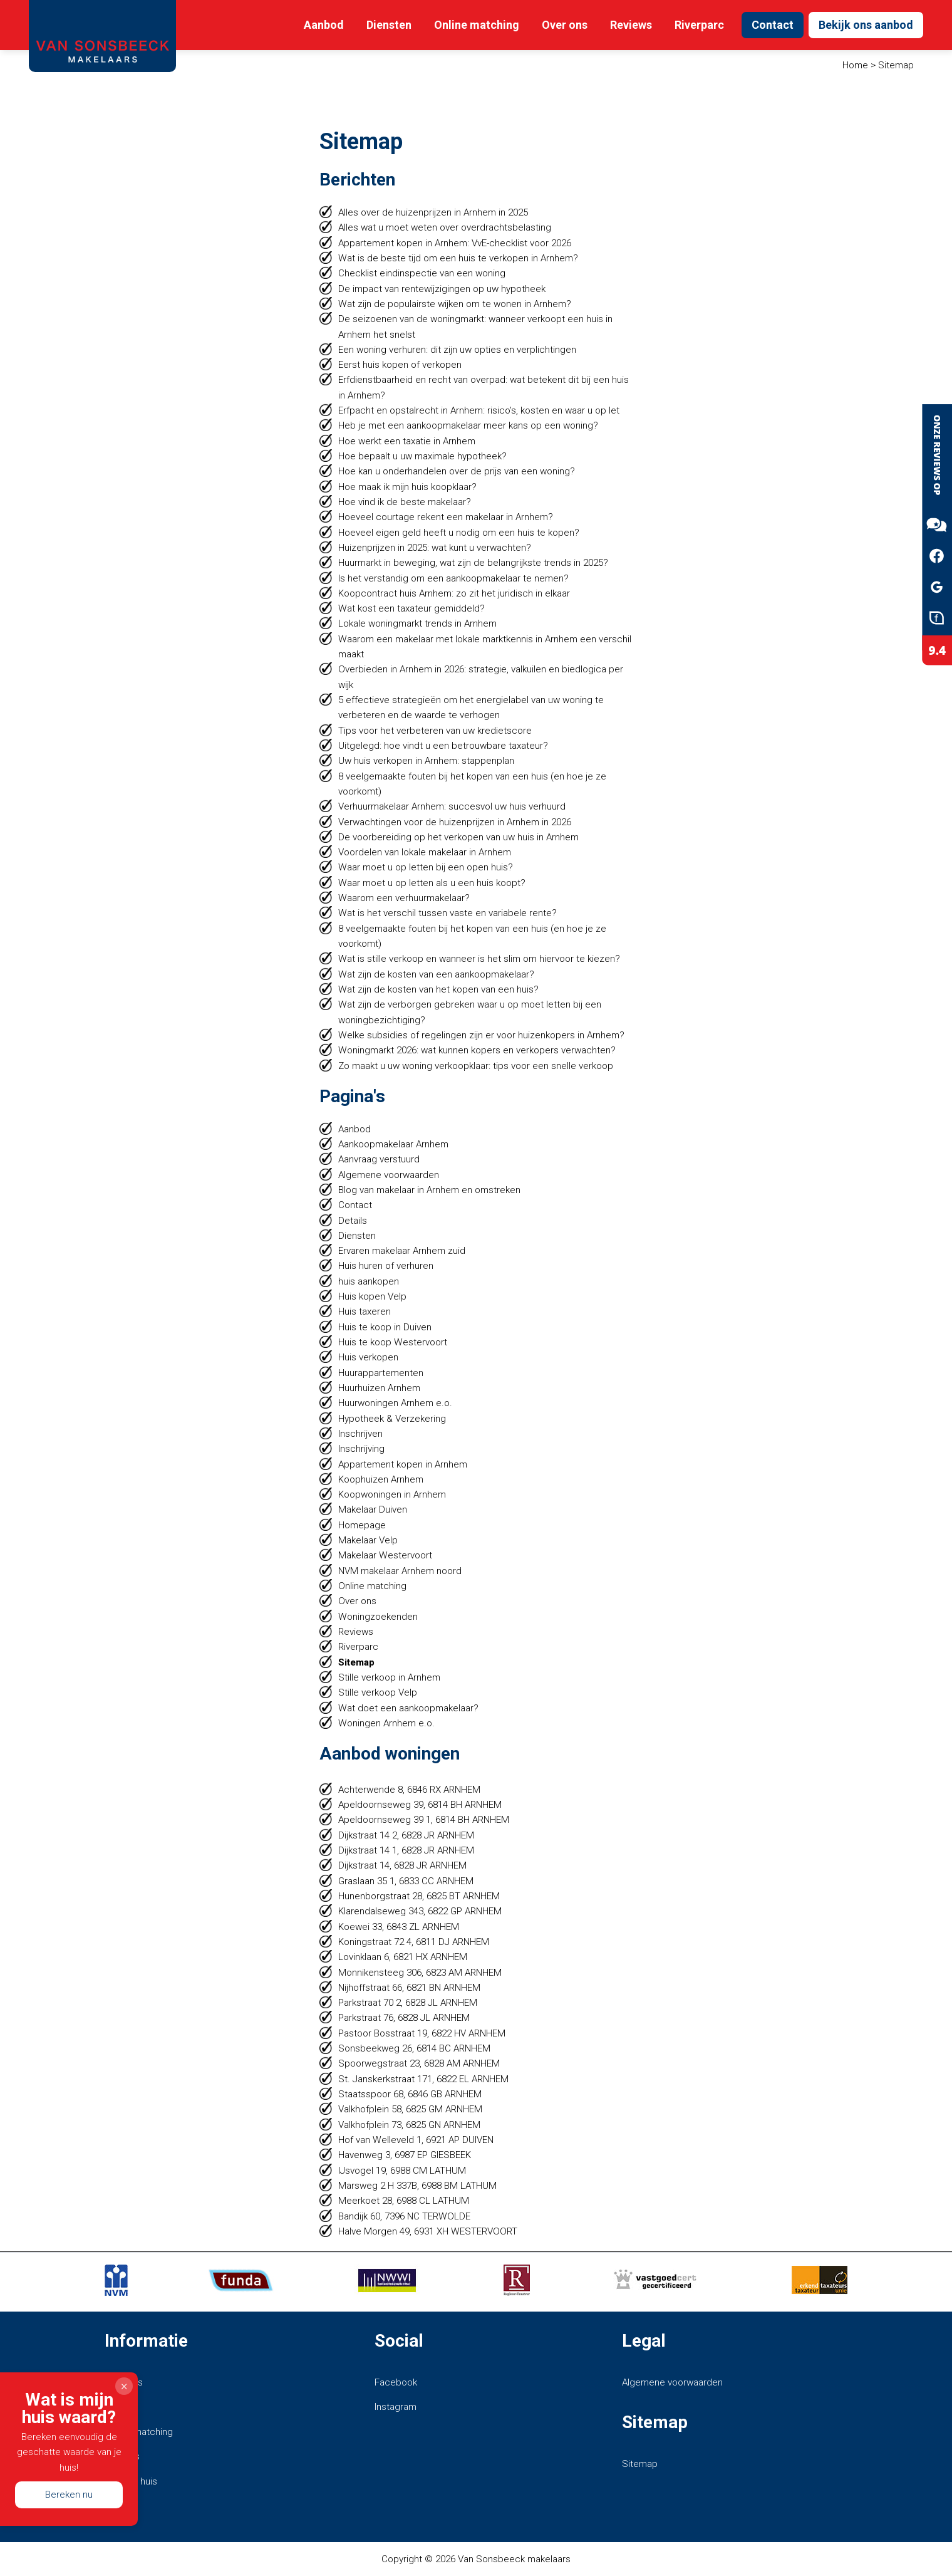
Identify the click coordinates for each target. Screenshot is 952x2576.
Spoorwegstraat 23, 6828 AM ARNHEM (419, 2063)
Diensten (388, 24)
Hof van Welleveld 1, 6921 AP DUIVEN (416, 2140)
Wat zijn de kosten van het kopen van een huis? (438, 989)
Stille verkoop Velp (377, 1692)
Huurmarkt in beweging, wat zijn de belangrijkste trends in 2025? (473, 562)
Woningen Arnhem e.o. (386, 1723)
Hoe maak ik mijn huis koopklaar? (407, 487)
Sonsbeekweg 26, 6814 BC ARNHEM (414, 2048)
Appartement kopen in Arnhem (402, 1464)
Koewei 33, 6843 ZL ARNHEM (398, 1926)
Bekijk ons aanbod (866, 24)
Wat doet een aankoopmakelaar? (408, 1708)
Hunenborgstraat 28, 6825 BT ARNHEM (419, 1896)
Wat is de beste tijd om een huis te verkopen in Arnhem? (458, 258)
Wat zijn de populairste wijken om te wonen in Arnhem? (454, 304)
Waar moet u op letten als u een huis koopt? (431, 883)
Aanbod (324, 24)
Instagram (396, 2406)
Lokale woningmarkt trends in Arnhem (417, 623)
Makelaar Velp (368, 1540)
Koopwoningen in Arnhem (392, 1494)
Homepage (362, 1525)
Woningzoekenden (378, 1616)
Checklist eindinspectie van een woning (421, 273)
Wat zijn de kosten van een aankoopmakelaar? (436, 974)
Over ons (564, 24)
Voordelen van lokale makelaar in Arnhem (424, 852)
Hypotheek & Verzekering (392, 1418)
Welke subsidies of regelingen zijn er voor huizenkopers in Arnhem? (481, 1035)
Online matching (476, 24)
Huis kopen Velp (372, 1296)
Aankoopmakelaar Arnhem (393, 1144)
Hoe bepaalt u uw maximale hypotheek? (422, 456)
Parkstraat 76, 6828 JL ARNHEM (404, 2017)
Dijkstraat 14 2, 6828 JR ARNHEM (406, 1835)
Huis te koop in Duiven (385, 1327)
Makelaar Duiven (372, 1509)
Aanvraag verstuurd (379, 1159)
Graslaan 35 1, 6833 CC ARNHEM (405, 1881)
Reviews (631, 24)
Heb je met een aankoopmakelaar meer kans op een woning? (468, 425)
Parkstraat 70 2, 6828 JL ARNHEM (407, 2002)
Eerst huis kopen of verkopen (400, 364)
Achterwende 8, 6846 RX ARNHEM (409, 1789)
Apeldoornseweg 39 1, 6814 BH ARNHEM (423, 1819)
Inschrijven (361, 1433)
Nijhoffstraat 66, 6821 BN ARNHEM (409, 1987)
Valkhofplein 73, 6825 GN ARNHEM (409, 2124)
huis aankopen (368, 1281)
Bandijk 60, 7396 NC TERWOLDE (404, 2216)
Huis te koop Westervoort (392, 1342)
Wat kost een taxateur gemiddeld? (411, 608)
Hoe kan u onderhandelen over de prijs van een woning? (456, 471)
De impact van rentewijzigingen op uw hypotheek (442, 289)
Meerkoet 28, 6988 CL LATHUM (403, 2200)
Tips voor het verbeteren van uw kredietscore (435, 730)
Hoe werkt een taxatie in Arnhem (406, 441)
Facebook (396, 2382)
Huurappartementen (380, 1373)
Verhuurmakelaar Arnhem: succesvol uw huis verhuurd (452, 806)
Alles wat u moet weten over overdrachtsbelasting (444, 227)
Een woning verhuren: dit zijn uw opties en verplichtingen (457, 349)
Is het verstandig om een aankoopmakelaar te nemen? (454, 578)
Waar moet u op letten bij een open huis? (425, 867)
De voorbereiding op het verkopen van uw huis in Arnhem (458, 837)
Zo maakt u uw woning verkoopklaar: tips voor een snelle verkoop (475, 1066)
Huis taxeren (364, 1311)
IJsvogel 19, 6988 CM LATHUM (402, 2170)
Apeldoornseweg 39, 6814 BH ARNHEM (420, 1804)
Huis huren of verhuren (385, 1265)
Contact (773, 24)
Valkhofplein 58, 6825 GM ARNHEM (410, 2109)
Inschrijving (362, 1448)
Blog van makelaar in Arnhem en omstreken (429, 1190)
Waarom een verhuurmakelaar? (404, 898)
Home (855, 65)
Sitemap (356, 1662)
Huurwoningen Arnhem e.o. (395, 1403)
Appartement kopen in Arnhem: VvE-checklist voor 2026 (454, 243)
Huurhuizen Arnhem (379, 1388)
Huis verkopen (368, 1357)
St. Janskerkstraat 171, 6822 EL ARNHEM (423, 2079)
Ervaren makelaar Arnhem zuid (401, 1250)
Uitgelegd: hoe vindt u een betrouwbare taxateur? (443, 745)
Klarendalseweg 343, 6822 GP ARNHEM (420, 1911)
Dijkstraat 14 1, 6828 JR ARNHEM (406, 1850)
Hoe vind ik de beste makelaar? (404, 502)
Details (352, 1220)
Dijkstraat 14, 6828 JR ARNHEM (402, 1865)
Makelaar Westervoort (385, 1555)
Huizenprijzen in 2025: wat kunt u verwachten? (434, 547)
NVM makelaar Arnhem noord (400, 1571)
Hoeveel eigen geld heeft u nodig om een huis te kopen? (458, 532)
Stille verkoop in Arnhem (389, 1677)
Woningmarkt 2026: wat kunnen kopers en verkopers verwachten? (477, 1050)
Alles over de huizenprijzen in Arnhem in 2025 (433, 212)
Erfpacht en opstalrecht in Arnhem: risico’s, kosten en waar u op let (478, 410)
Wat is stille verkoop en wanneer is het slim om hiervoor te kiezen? (479, 958)
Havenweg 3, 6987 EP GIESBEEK (405, 2155)
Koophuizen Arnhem (380, 1479)
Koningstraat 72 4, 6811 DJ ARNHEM (413, 1942)
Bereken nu (69, 2494)
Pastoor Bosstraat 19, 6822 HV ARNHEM (421, 2033)
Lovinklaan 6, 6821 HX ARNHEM (402, 1957)
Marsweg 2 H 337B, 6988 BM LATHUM (417, 2185)
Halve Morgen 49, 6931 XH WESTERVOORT (427, 2231)
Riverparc (699, 24)
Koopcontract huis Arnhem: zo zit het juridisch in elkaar (454, 593)
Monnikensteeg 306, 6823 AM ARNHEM (420, 1972)
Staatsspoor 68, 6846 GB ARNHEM (410, 2094)
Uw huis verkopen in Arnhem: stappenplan (426, 760)
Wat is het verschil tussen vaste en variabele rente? (447, 913)
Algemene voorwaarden (388, 1175)
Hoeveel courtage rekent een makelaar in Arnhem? (445, 517)
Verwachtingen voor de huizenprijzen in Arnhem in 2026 (454, 822)
